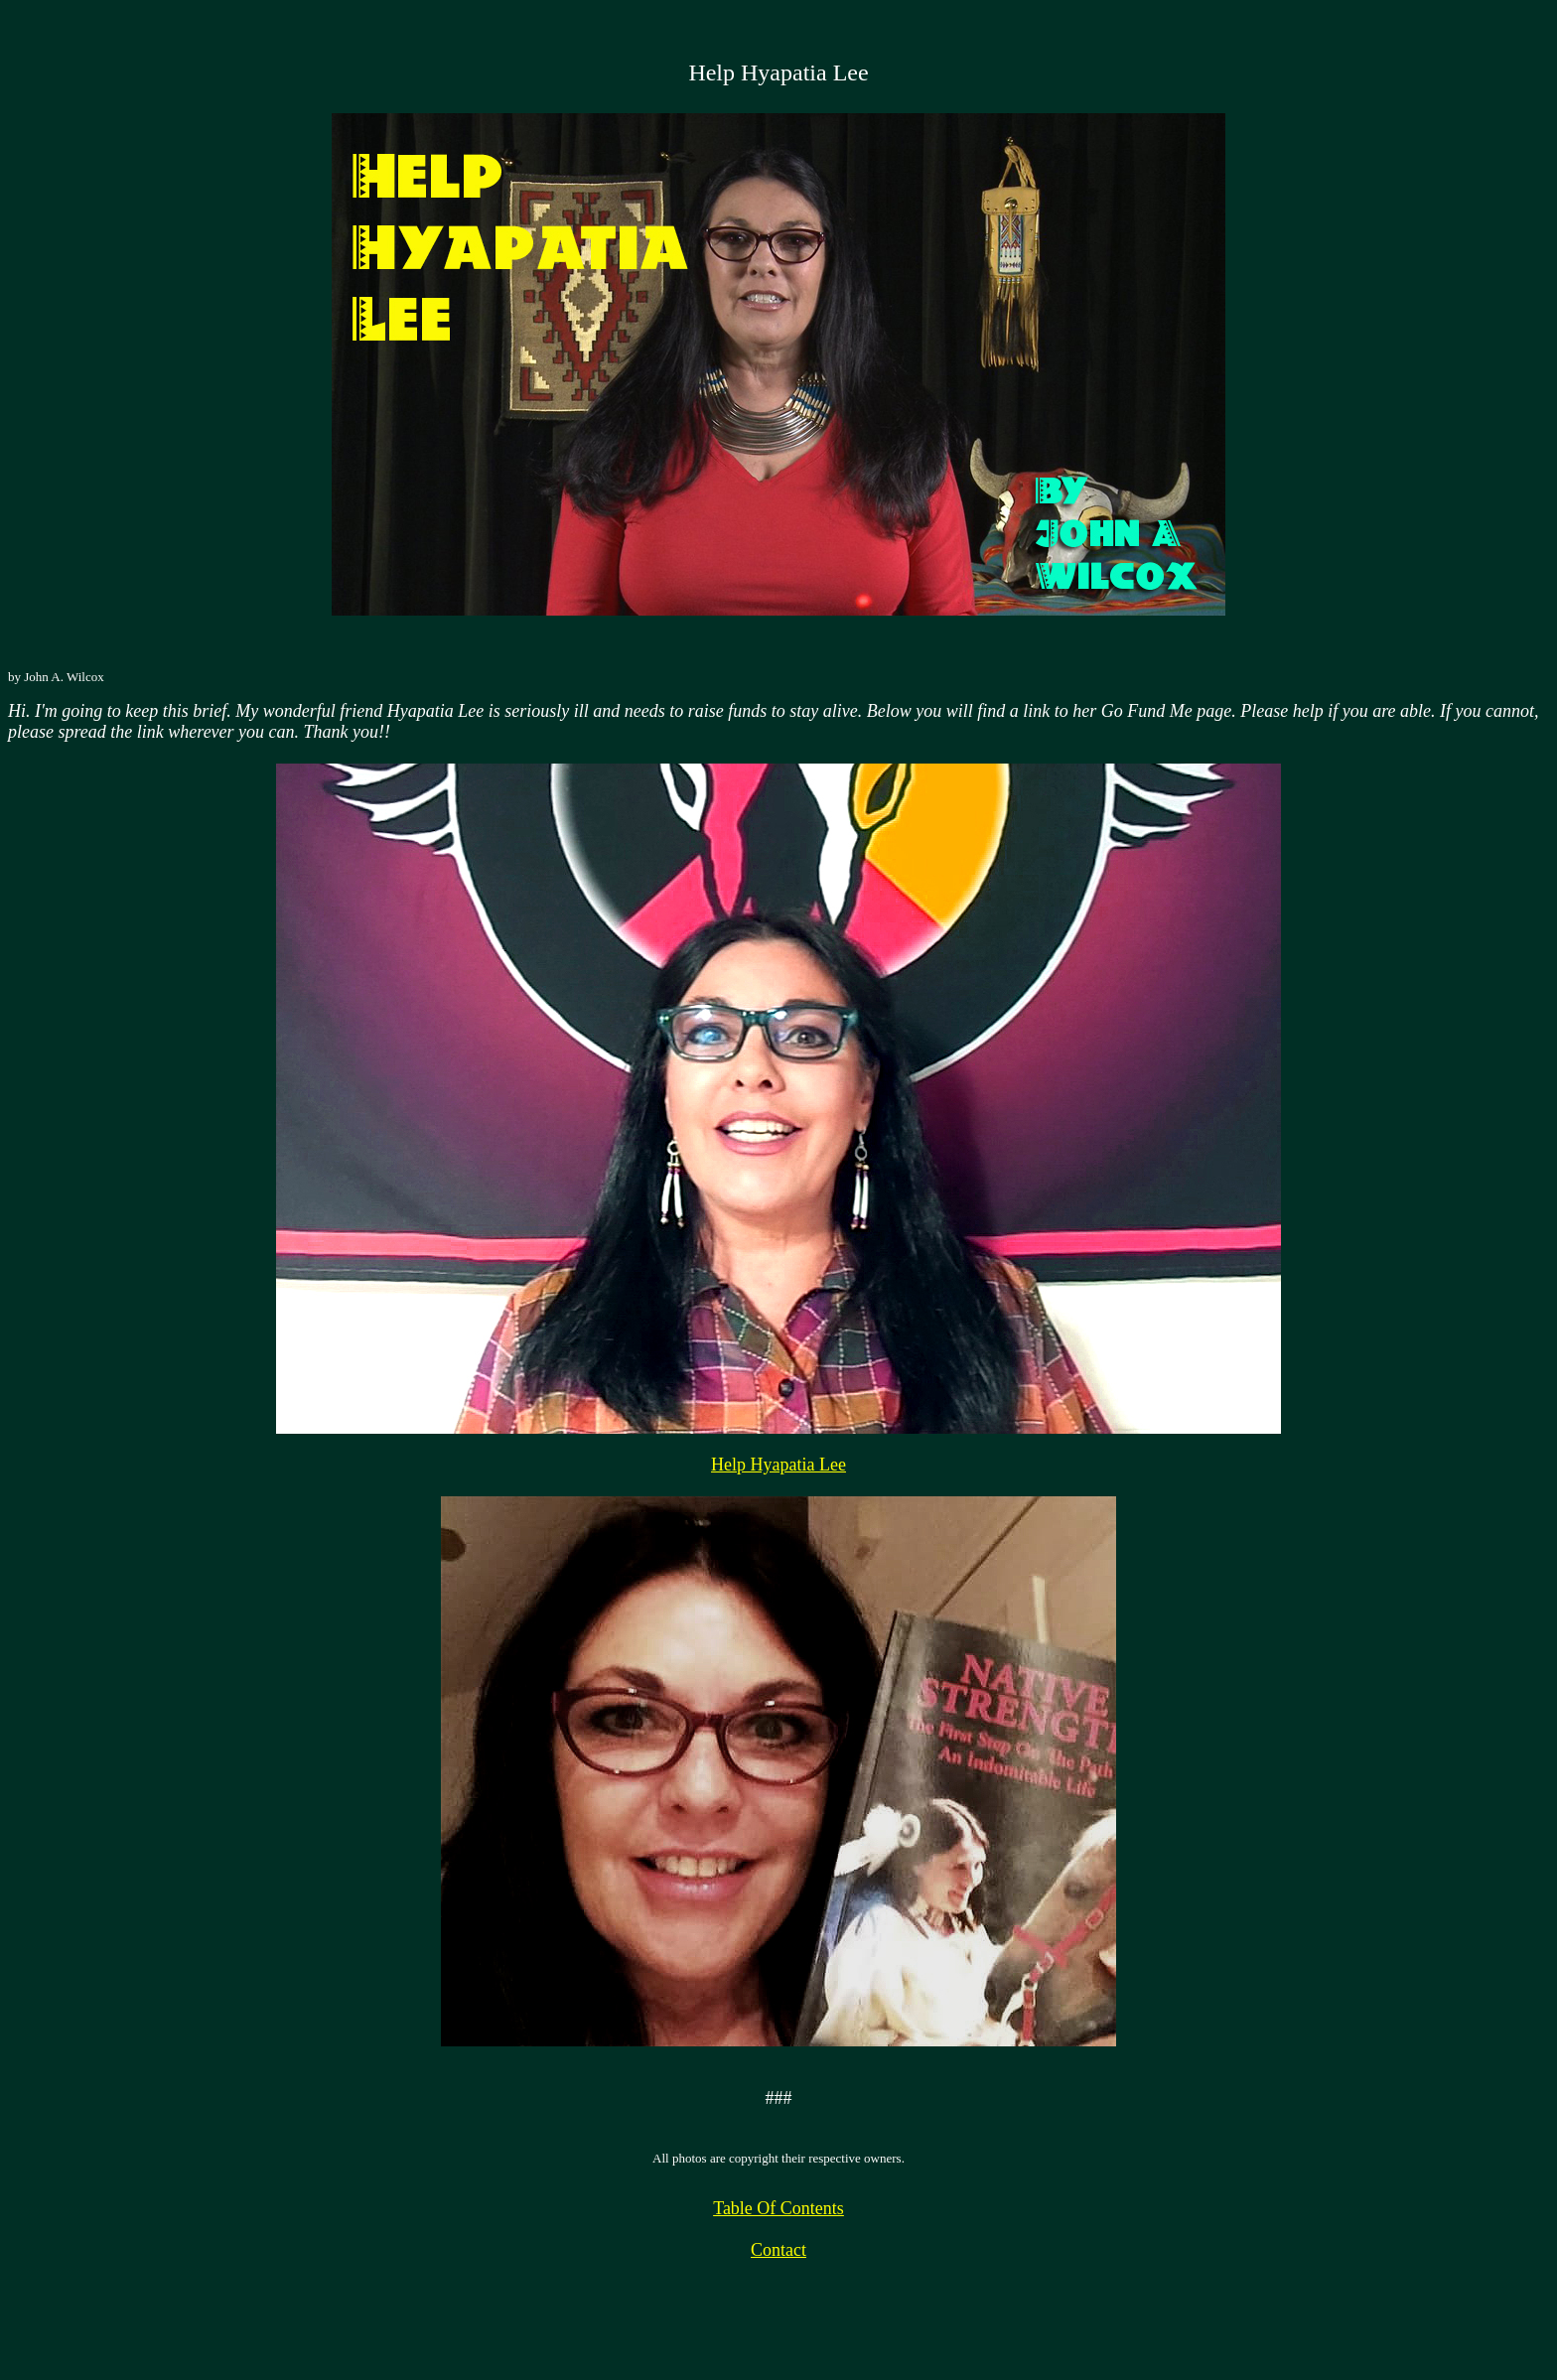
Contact (778, 2250)
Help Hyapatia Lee (778, 1464)
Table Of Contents (778, 2208)
